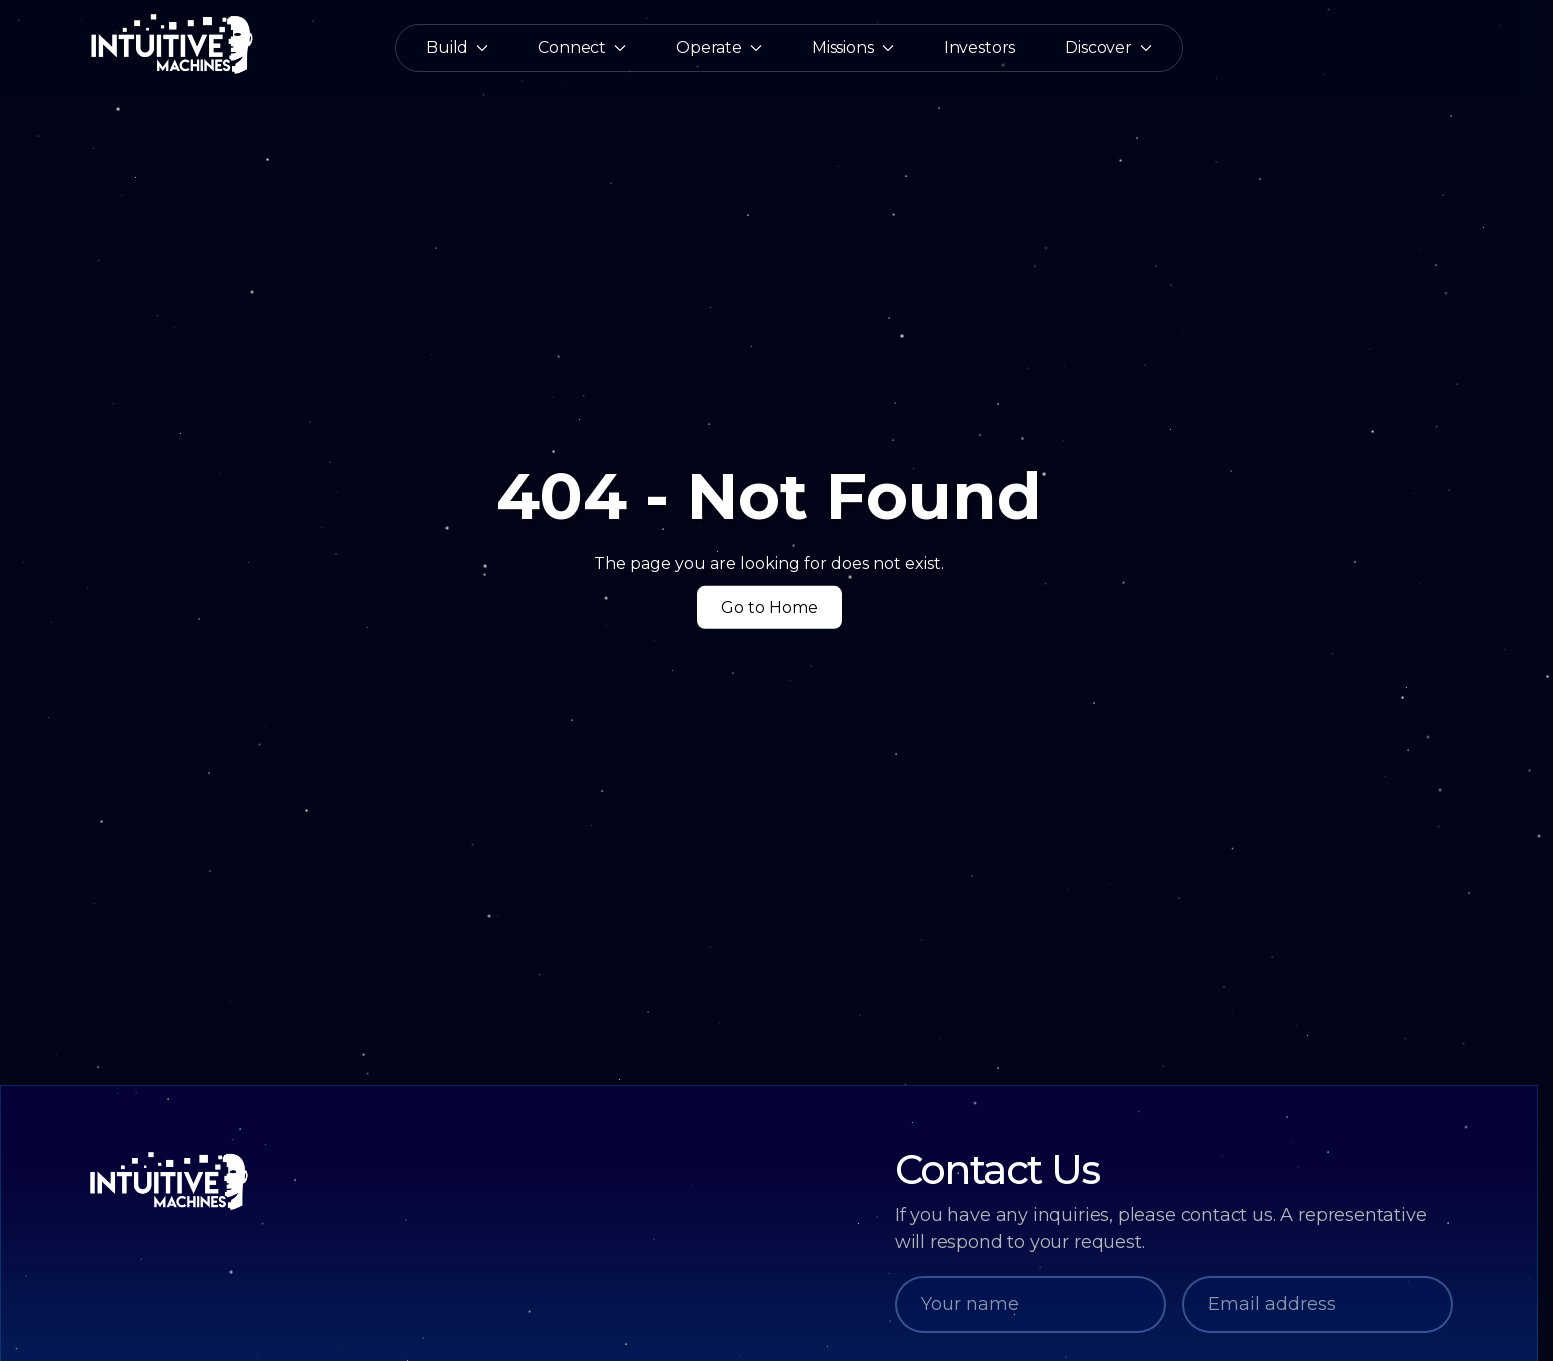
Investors (980, 48)
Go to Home (769, 606)
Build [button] (457, 48)
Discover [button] (1108, 48)
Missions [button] (853, 48)
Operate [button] (719, 48)
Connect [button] (582, 48)
